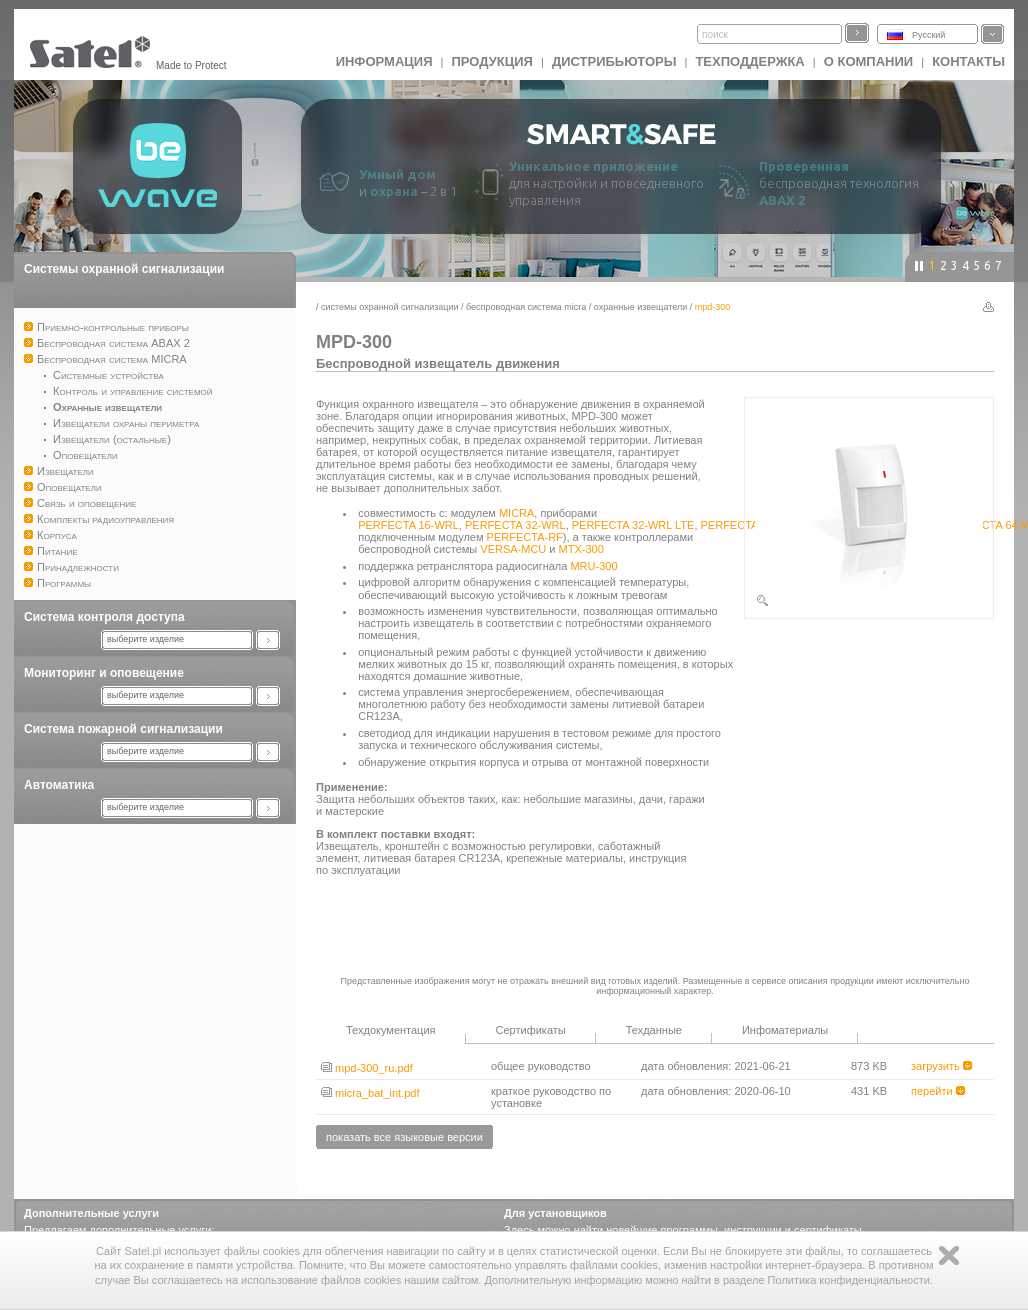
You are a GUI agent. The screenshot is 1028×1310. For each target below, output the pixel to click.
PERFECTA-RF (525, 537)
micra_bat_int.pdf (370, 1093)
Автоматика (59, 785)
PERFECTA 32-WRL (515, 525)
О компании (868, 61)
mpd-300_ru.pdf (367, 1068)
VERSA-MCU (513, 549)
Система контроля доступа (104, 617)
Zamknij (949, 1255)
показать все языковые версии (404, 1137)
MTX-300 (581, 549)
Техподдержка (749, 61)
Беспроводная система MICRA (526, 307)
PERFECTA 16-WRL (408, 525)
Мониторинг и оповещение (104, 673)
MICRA (516, 513)
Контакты (968, 61)
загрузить (941, 1066)
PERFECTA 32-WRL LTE (633, 525)
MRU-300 (593, 566)
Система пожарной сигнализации (123, 729)
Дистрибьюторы (614, 61)
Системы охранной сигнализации (124, 269)
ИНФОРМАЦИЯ (384, 61)
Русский (928, 35)
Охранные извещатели (640, 307)
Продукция (491, 61)
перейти (938, 1091)
